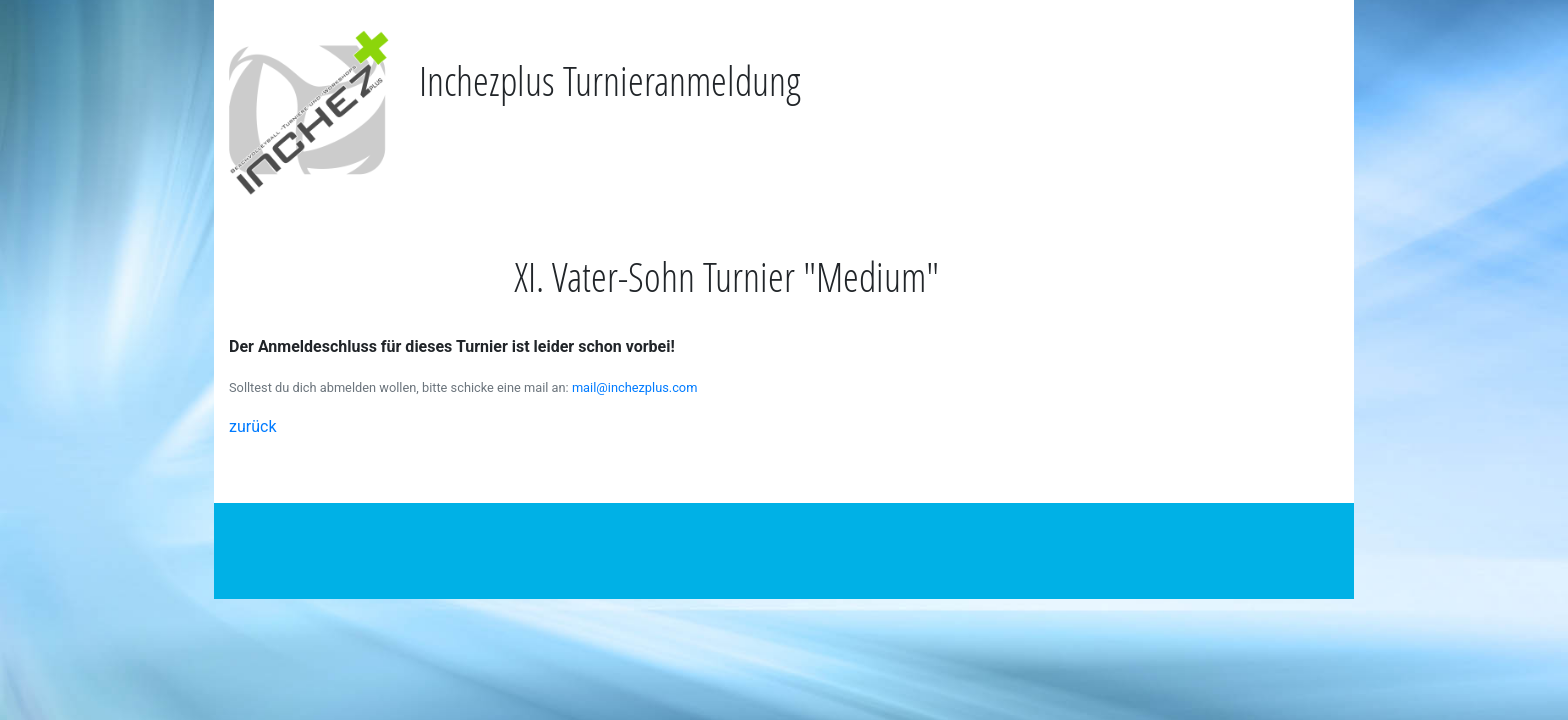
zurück (252, 426)
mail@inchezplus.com (635, 387)
